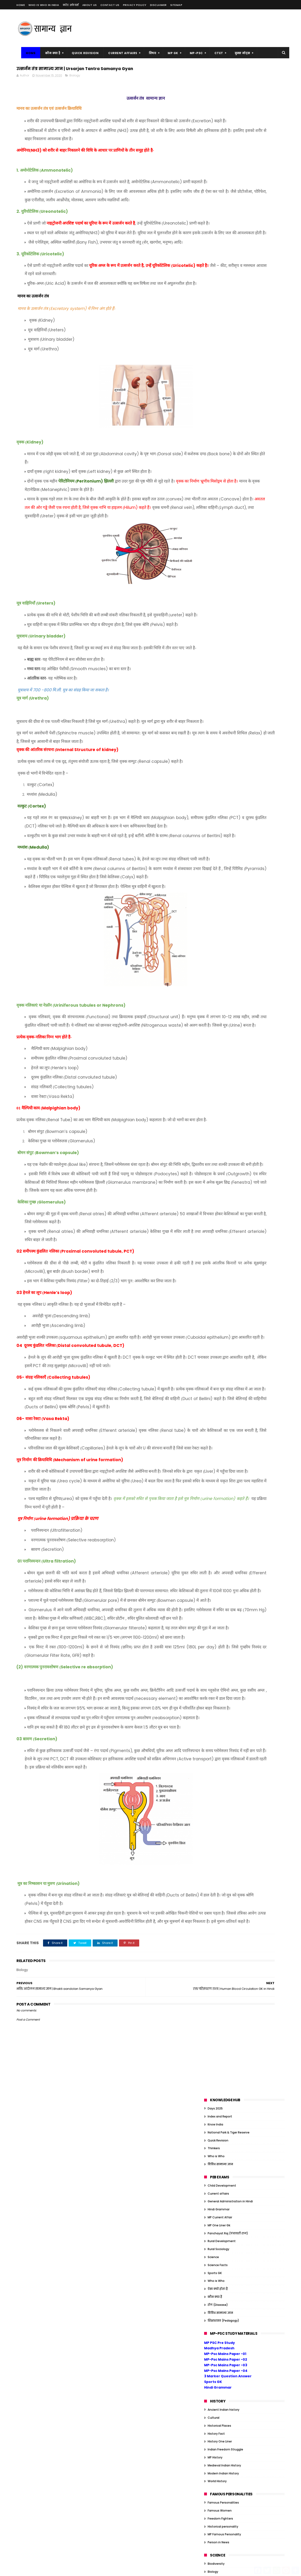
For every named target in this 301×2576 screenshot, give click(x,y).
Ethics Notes (217, 1400)
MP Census (216, 673)
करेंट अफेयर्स (71, 5)
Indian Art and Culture (224, 1203)
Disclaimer (158, 5)
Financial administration (225, 1100)
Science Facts (218, 234)
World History (217, 450)
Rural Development (222, 210)
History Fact (216, 403)
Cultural (213, 387)
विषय (148, 53)
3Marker (213, 893)
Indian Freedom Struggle (225, 419)
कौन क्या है (47, 53)
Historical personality (223, 496)
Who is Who (216, 125)
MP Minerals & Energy (223, 793)
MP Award (214, 658)
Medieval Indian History (224, 434)
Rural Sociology (218, 218)
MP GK (168, 53)
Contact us (109, 5)
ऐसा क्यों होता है (218, 258)
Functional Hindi (219, 1116)
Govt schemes (218, 1164)
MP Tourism (216, 864)
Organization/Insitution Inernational (234, 1251)
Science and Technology (225, 604)
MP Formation (217, 713)
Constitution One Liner (224, 997)
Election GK (216, 1392)
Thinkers (214, 117)
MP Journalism (218, 769)
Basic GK (214, 925)
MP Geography (218, 721)
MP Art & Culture (219, 650)
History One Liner (220, 411)
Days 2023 (215, 1376)
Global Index (217, 1156)
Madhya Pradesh (219, 317)
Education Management (225, 1052)
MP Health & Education (224, 729)
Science (213, 226)
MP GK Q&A (215, 642)
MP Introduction (219, 761)
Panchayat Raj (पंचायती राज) (228, 202)
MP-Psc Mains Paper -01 (225, 323)
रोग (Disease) (218, 274)
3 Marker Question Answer (228, 345)
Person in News (218, 512)
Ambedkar (215, 1328)
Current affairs (218, 163)
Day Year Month (219, 1029)
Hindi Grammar (219, 179)
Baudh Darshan (219, 933)
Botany (213, 549)
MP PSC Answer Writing (224, 817)
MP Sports (215, 856)
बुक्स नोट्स (238, 53)
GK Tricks (214, 1124)
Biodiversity (216, 533)
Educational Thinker (222, 1060)
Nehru (212, 1463)
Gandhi (213, 1132)
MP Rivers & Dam (219, 832)
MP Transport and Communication (233, 872)
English (213, 1068)
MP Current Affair (220, 187)
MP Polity (214, 825)
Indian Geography (221, 1219)
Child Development (222, 155)
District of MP (217, 634)
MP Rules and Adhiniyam (225, 840)
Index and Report (220, 86)
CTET (214, 53)
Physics (213, 588)
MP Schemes (217, 848)
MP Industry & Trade (222, 745)
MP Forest (215, 705)
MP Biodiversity (218, 666)
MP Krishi (214, 777)
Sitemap (176, 5)
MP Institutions (219, 753)
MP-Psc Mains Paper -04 (225, 339)
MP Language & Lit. (221, 785)
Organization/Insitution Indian (230, 1243)
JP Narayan (215, 1447)
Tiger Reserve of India (223, 1479)
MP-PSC (191, 53)
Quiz (211, 1275)
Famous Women (220, 480)
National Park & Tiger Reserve (229, 101)
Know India (215, 94)
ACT (211, 901)
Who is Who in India (43, 5)
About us (89, 5)
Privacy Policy (135, 5)
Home (20, 5)
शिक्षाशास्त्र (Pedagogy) (223, 290)
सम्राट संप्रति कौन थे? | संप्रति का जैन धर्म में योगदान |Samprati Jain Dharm (145, 2406)
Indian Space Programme (226, 580)
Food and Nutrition (221, 573)
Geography (216, 1148)
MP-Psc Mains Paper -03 (225, 334)
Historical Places (219, 395)
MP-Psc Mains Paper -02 (225, 328)
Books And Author (220, 957)
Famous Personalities (223, 472)
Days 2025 (215, 78)
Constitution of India (223, 1005)
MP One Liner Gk (219, 194)
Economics (215, 1044)
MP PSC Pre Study (219, 311)
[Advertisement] (199, 28)
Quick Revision (80, 53)
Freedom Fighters (220, 488)
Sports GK (215, 242)
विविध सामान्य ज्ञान (220, 133)
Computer (215, 989)
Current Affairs (118, 53)
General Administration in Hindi (230, 171)
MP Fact (213, 689)
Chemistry (215, 557)
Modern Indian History (223, 442)
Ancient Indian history (223, 379)
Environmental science (224, 565)
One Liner (214, 1235)
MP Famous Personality (224, 504)
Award (212, 917)
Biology (74, 78)
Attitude (214, 1336)
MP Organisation (219, 809)
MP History (215, 427)
